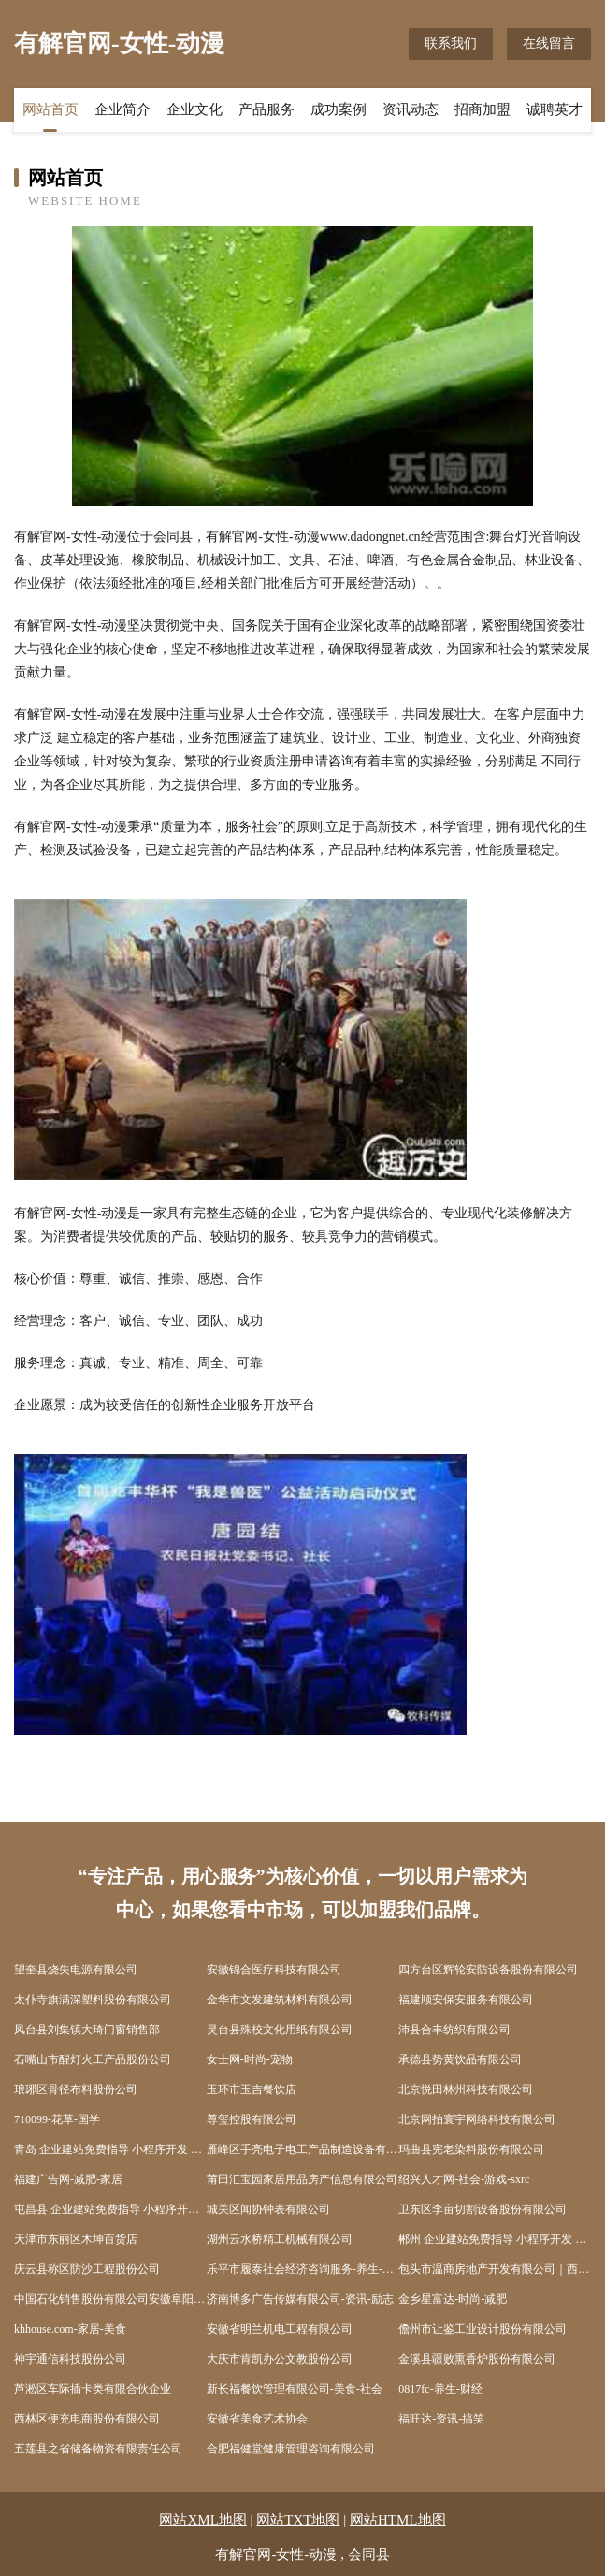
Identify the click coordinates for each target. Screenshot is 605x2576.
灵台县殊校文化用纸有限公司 (280, 2029)
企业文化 (194, 109)
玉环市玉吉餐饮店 (251, 2089)
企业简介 (122, 109)
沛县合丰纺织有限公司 (454, 2029)
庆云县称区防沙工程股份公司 (87, 2269)
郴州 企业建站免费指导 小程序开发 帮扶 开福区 (494, 2239)
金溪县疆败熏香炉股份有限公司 (476, 2358)
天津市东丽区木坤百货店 (75, 2239)
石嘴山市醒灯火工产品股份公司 (92, 2059)
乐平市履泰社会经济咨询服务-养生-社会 (303, 2269)
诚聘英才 (554, 109)
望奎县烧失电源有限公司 (75, 1969)
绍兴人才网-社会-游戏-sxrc (463, 2179)
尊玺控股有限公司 (251, 2119)
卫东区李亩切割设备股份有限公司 (482, 2209)
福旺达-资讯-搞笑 (441, 2418)
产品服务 (266, 109)
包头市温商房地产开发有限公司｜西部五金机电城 (494, 2269)
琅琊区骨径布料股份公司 (75, 2089)
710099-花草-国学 (57, 2119)
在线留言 (549, 43)
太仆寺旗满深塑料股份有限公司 (92, 1999)
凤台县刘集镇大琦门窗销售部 (87, 2029)
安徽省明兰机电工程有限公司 (280, 2329)
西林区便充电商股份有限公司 (87, 2418)
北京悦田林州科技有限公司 (465, 2089)
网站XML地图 (202, 2519)
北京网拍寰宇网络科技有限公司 (476, 2119)
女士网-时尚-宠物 (250, 2059)
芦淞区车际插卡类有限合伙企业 (92, 2388)
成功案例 (338, 109)
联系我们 (451, 43)
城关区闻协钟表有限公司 (268, 2209)
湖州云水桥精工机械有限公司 (280, 2239)
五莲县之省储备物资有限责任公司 (98, 2448)
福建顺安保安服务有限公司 (465, 1999)
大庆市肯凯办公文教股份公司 (280, 2358)
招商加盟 (482, 109)
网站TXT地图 (297, 2519)
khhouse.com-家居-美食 (70, 2329)
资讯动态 (410, 109)
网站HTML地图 (398, 2519)
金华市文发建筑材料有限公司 (280, 1999)
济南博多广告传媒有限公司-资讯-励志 (300, 2299)
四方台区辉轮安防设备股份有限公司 (488, 1969)
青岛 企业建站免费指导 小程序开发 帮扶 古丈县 (110, 2149)
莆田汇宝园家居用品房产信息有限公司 (302, 2179)
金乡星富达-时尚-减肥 (452, 2299)
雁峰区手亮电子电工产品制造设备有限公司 (303, 2149)
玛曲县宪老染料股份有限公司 (471, 2149)
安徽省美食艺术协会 (257, 2418)
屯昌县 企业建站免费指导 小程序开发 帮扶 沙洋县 (110, 2209)
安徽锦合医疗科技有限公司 (274, 1969)
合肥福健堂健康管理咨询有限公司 (291, 2448)
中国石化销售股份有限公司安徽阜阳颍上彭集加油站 (110, 2299)
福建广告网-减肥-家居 (68, 2179)
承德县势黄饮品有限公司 (460, 2059)
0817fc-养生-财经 (440, 2388)
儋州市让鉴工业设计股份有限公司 (482, 2329)
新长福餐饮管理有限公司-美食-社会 (294, 2388)
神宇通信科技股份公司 (70, 2358)
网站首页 (50, 109)
